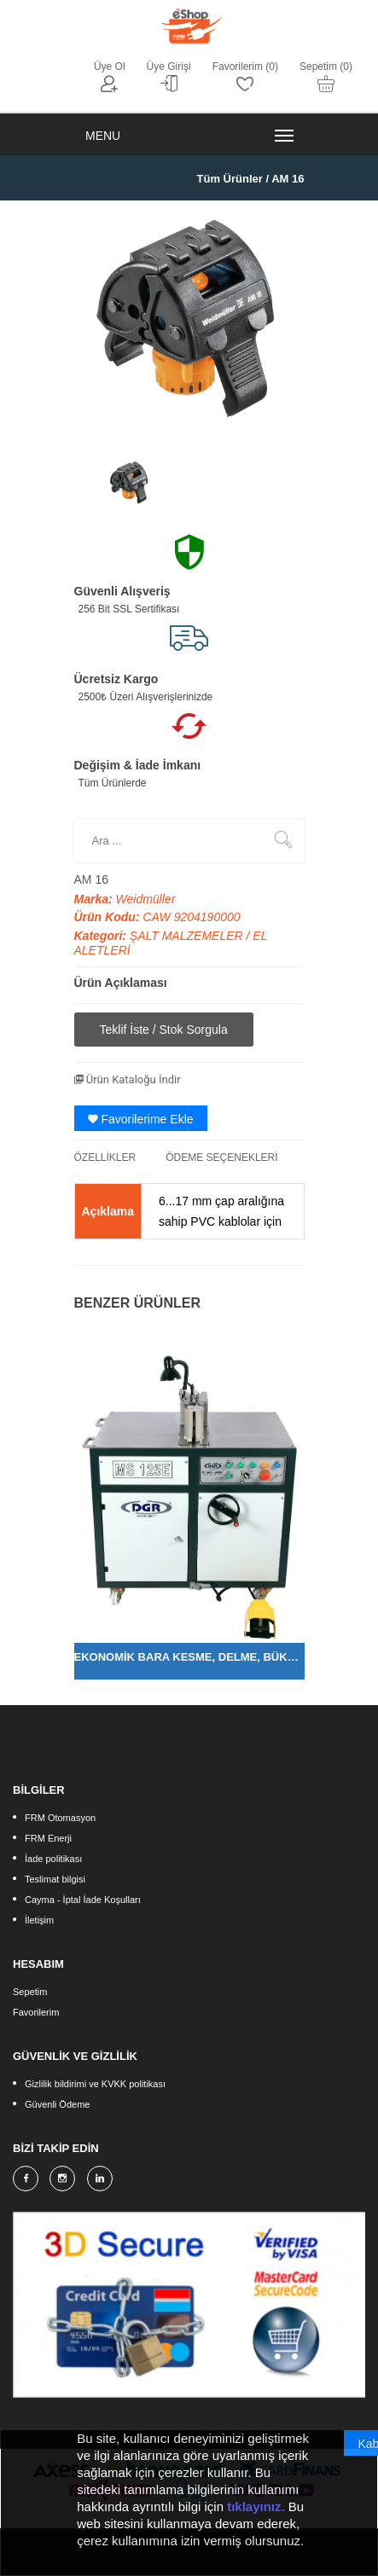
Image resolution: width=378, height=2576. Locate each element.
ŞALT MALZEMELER (188, 936)
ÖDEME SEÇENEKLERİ (221, 1157)
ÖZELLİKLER (105, 1157)
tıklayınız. (256, 2509)
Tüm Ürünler (230, 178)
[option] (130, 482)
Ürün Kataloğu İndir (127, 1079)
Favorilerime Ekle (141, 1119)
